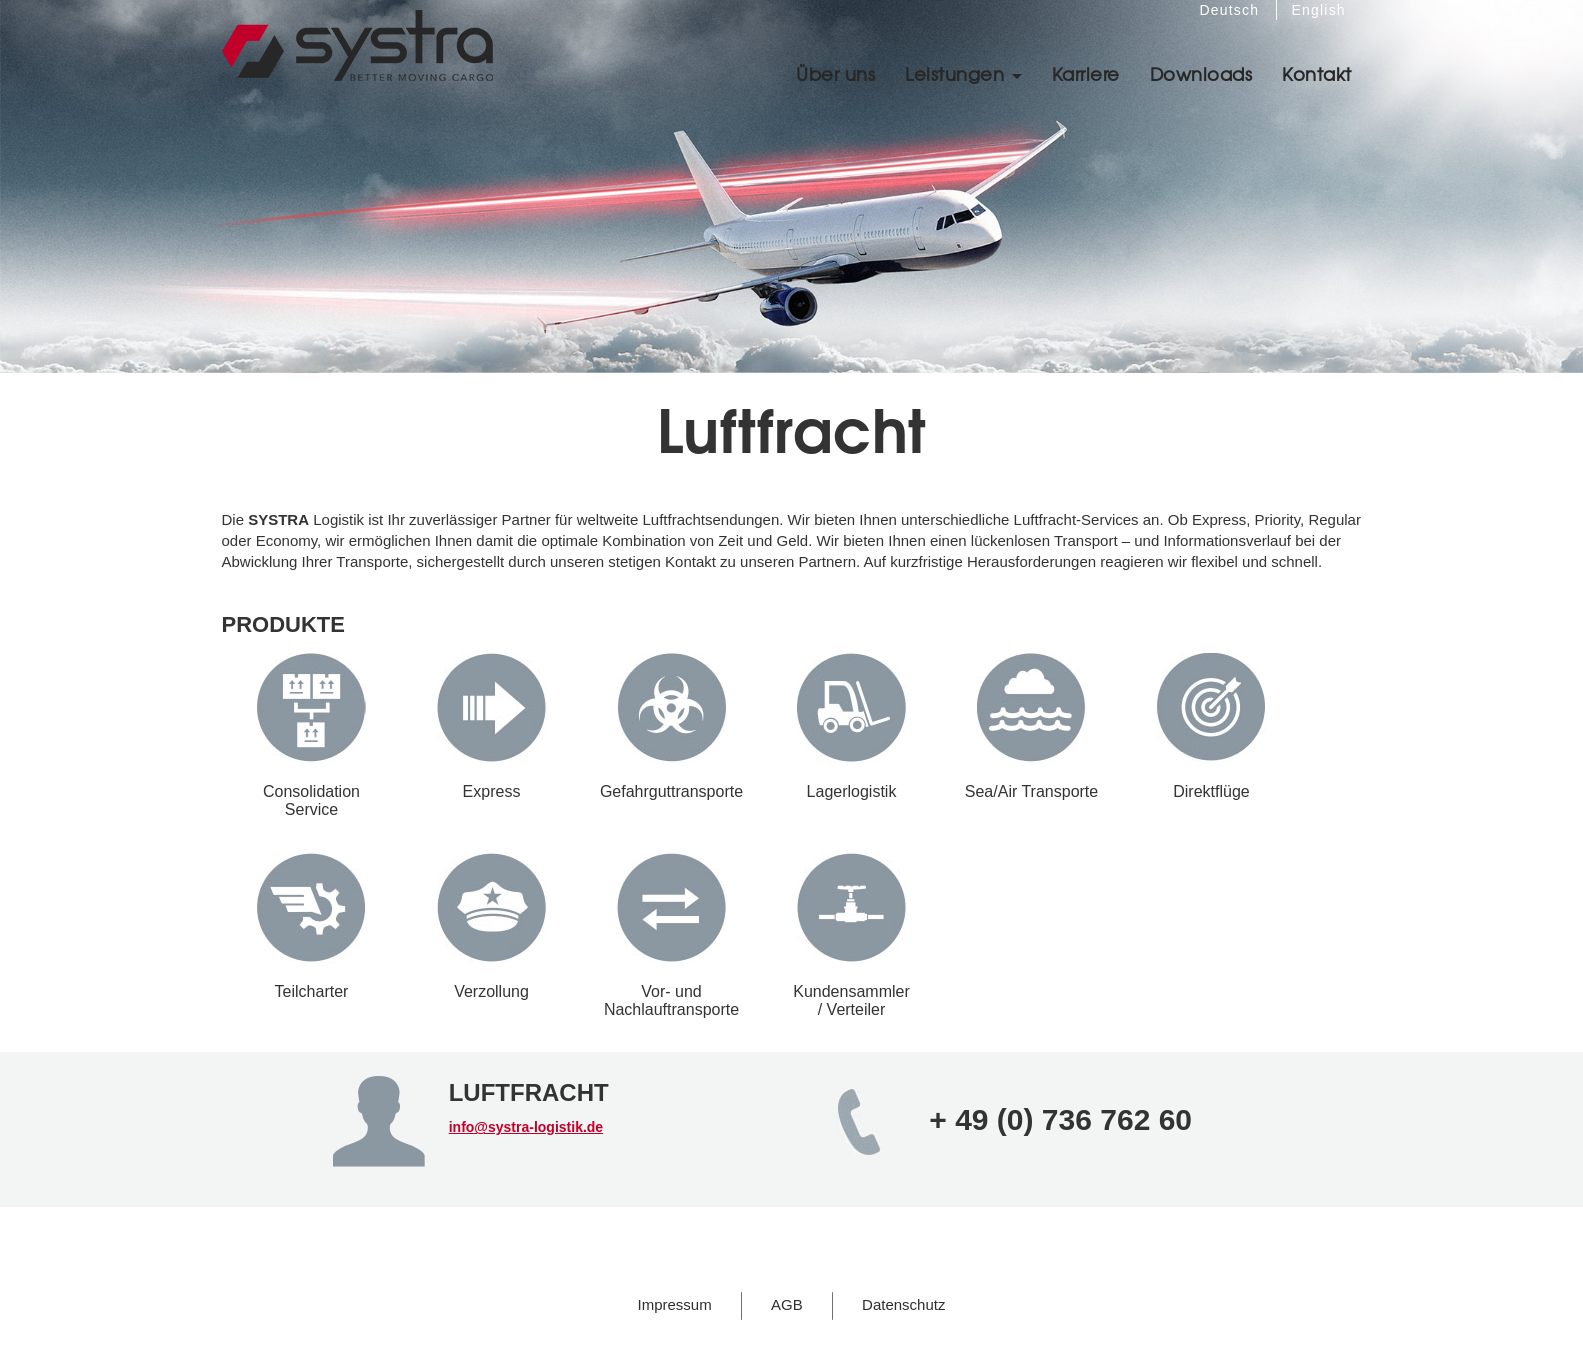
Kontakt (1317, 73)
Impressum (675, 1304)
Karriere (1086, 73)
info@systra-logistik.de (526, 1127)
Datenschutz (903, 1304)
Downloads (1201, 73)
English (1319, 10)
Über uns (835, 73)
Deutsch (1230, 10)
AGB (787, 1304)
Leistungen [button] (963, 73)
